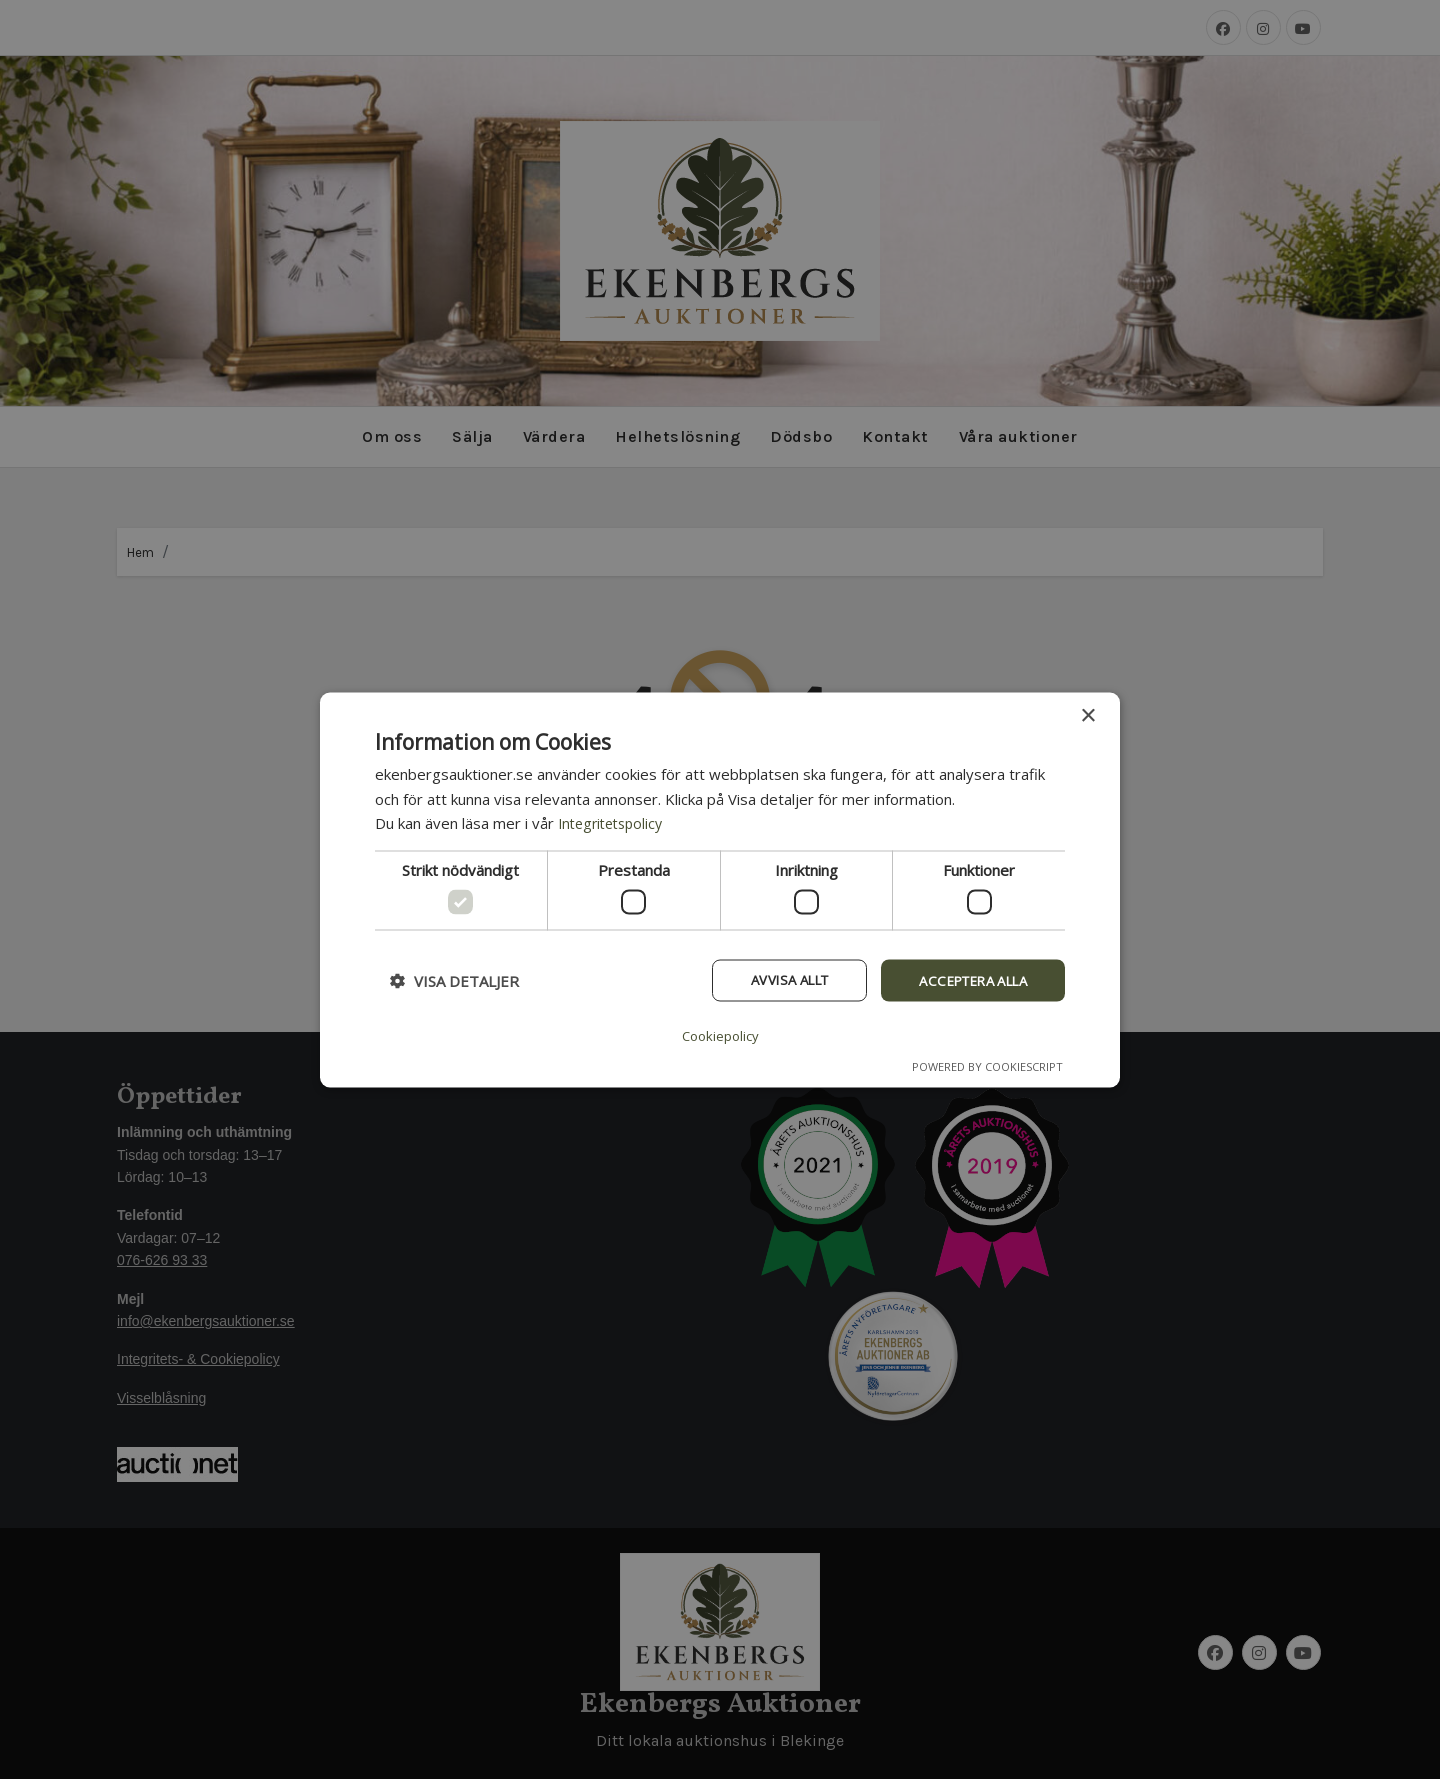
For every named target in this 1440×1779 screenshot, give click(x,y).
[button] (454, 983)
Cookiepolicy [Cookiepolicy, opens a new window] (720, 1034)
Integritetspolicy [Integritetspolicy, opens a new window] (615, 824)
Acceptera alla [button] (965, 981)
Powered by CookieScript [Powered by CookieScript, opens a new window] (987, 1064)
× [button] (1087, 716)
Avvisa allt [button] (769, 981)
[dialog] (720, 889)
